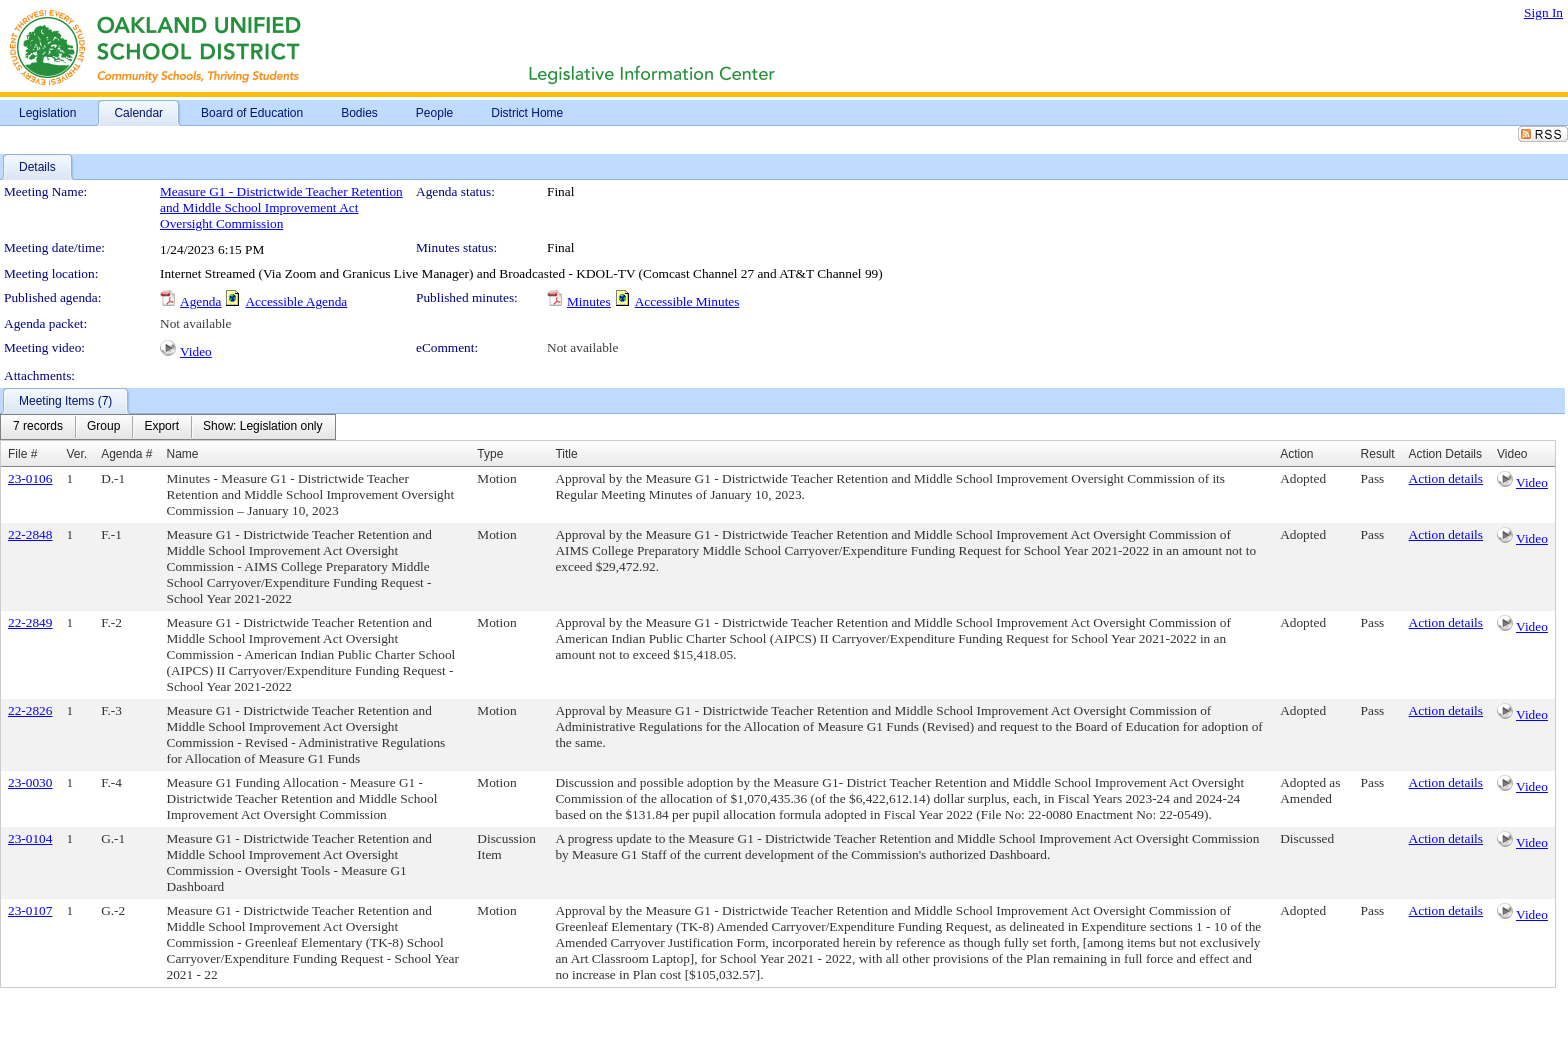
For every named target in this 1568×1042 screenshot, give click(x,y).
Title (566, 454)
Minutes (589, 301)
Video (196, 351)
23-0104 (30, 838)
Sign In (1543, 12)
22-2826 (30, 710)
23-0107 (30, 910)
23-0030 (30, 782)
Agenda (200, 301)
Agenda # (126, 454)
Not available (195, 323)
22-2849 (30, 622)
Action (1296, 454)
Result (1378, 454)
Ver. (76, 454)
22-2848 (30, 534)
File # (22, 454)
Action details (1446, 478)
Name (183, 454)
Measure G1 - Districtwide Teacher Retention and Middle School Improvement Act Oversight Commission (281, 207)
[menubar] (168, 427)
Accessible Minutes (687, 301)
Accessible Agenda (296, 301)
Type (490, 454)
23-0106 (30, 478)
